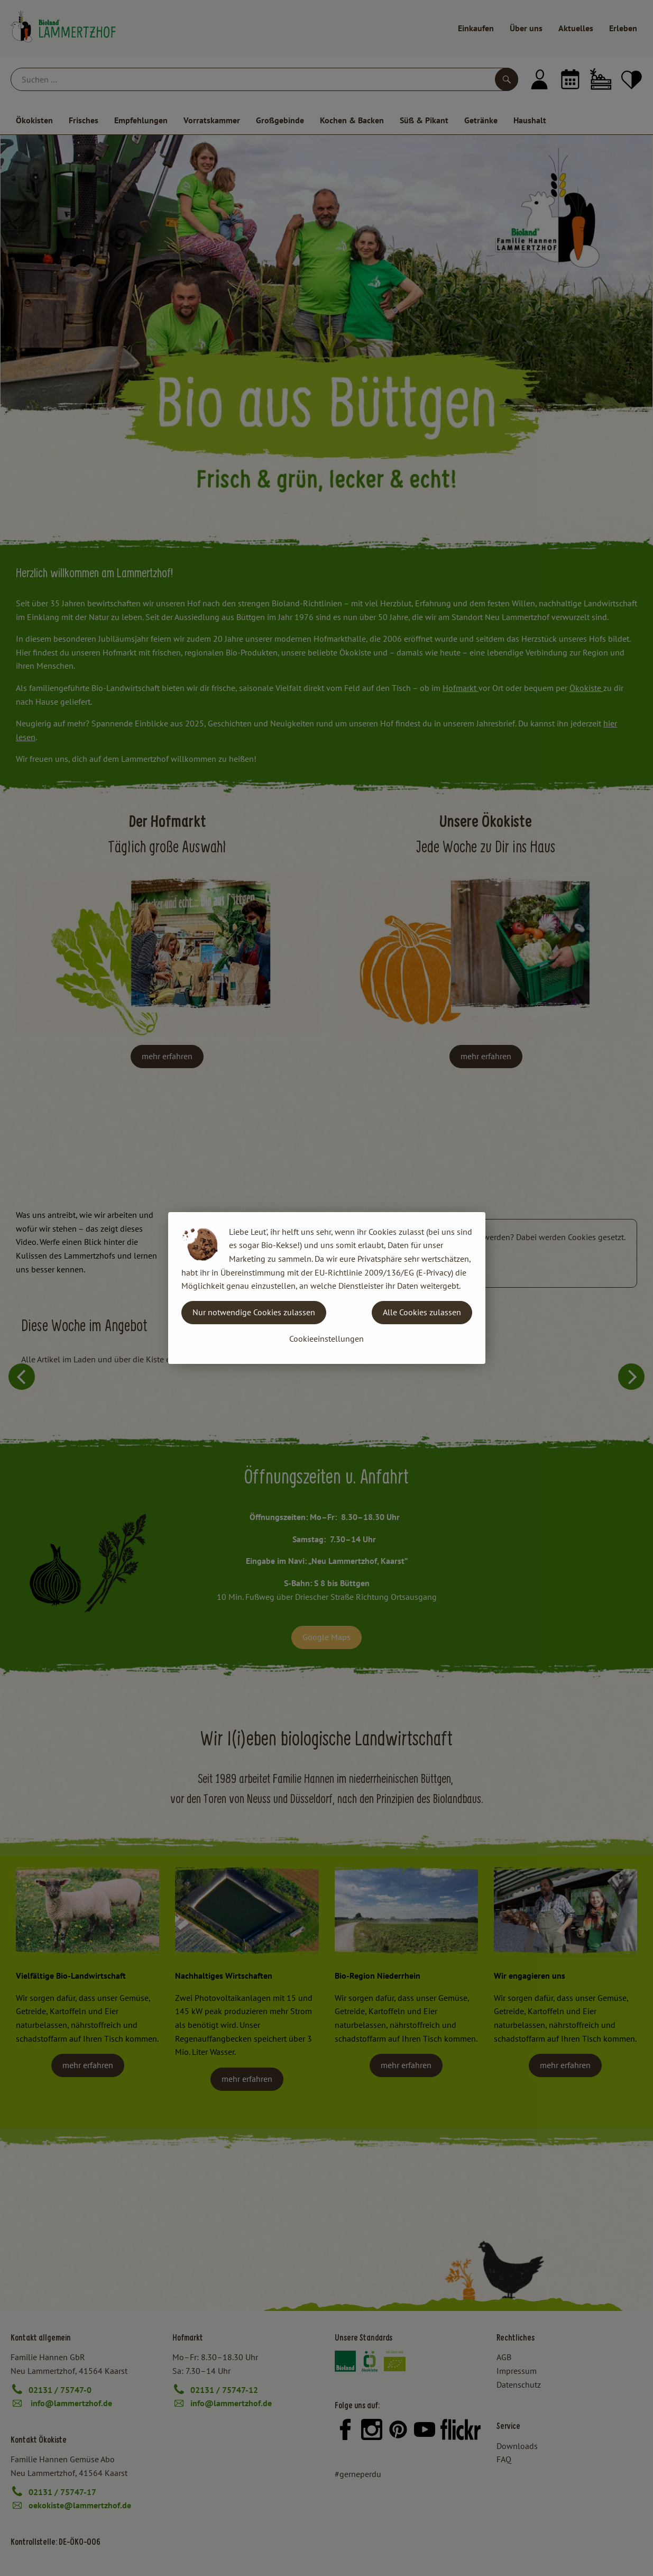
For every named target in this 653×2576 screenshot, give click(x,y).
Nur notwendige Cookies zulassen (253, 1312)
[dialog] (326, 1288)
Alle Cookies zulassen (422, 1312)
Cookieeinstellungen (326, 1338)
